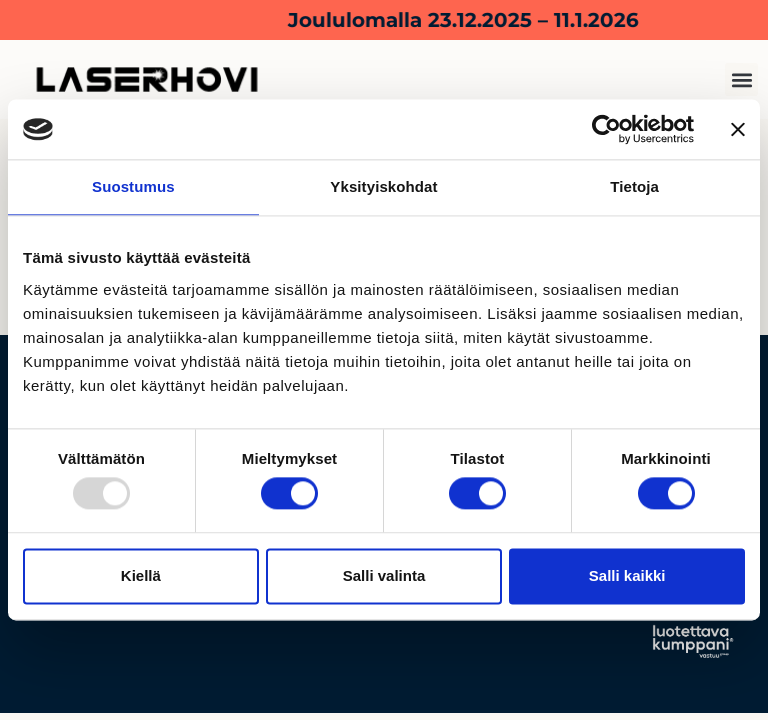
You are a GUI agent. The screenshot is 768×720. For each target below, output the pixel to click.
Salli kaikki (627, 575)
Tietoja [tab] (634, 186)
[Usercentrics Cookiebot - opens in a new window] (606, 129)
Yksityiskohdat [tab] (383, 186)
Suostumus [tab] (133, 186)
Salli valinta (384, 575)
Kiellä (141, 575)
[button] (741, 79)
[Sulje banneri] (738, 129)
